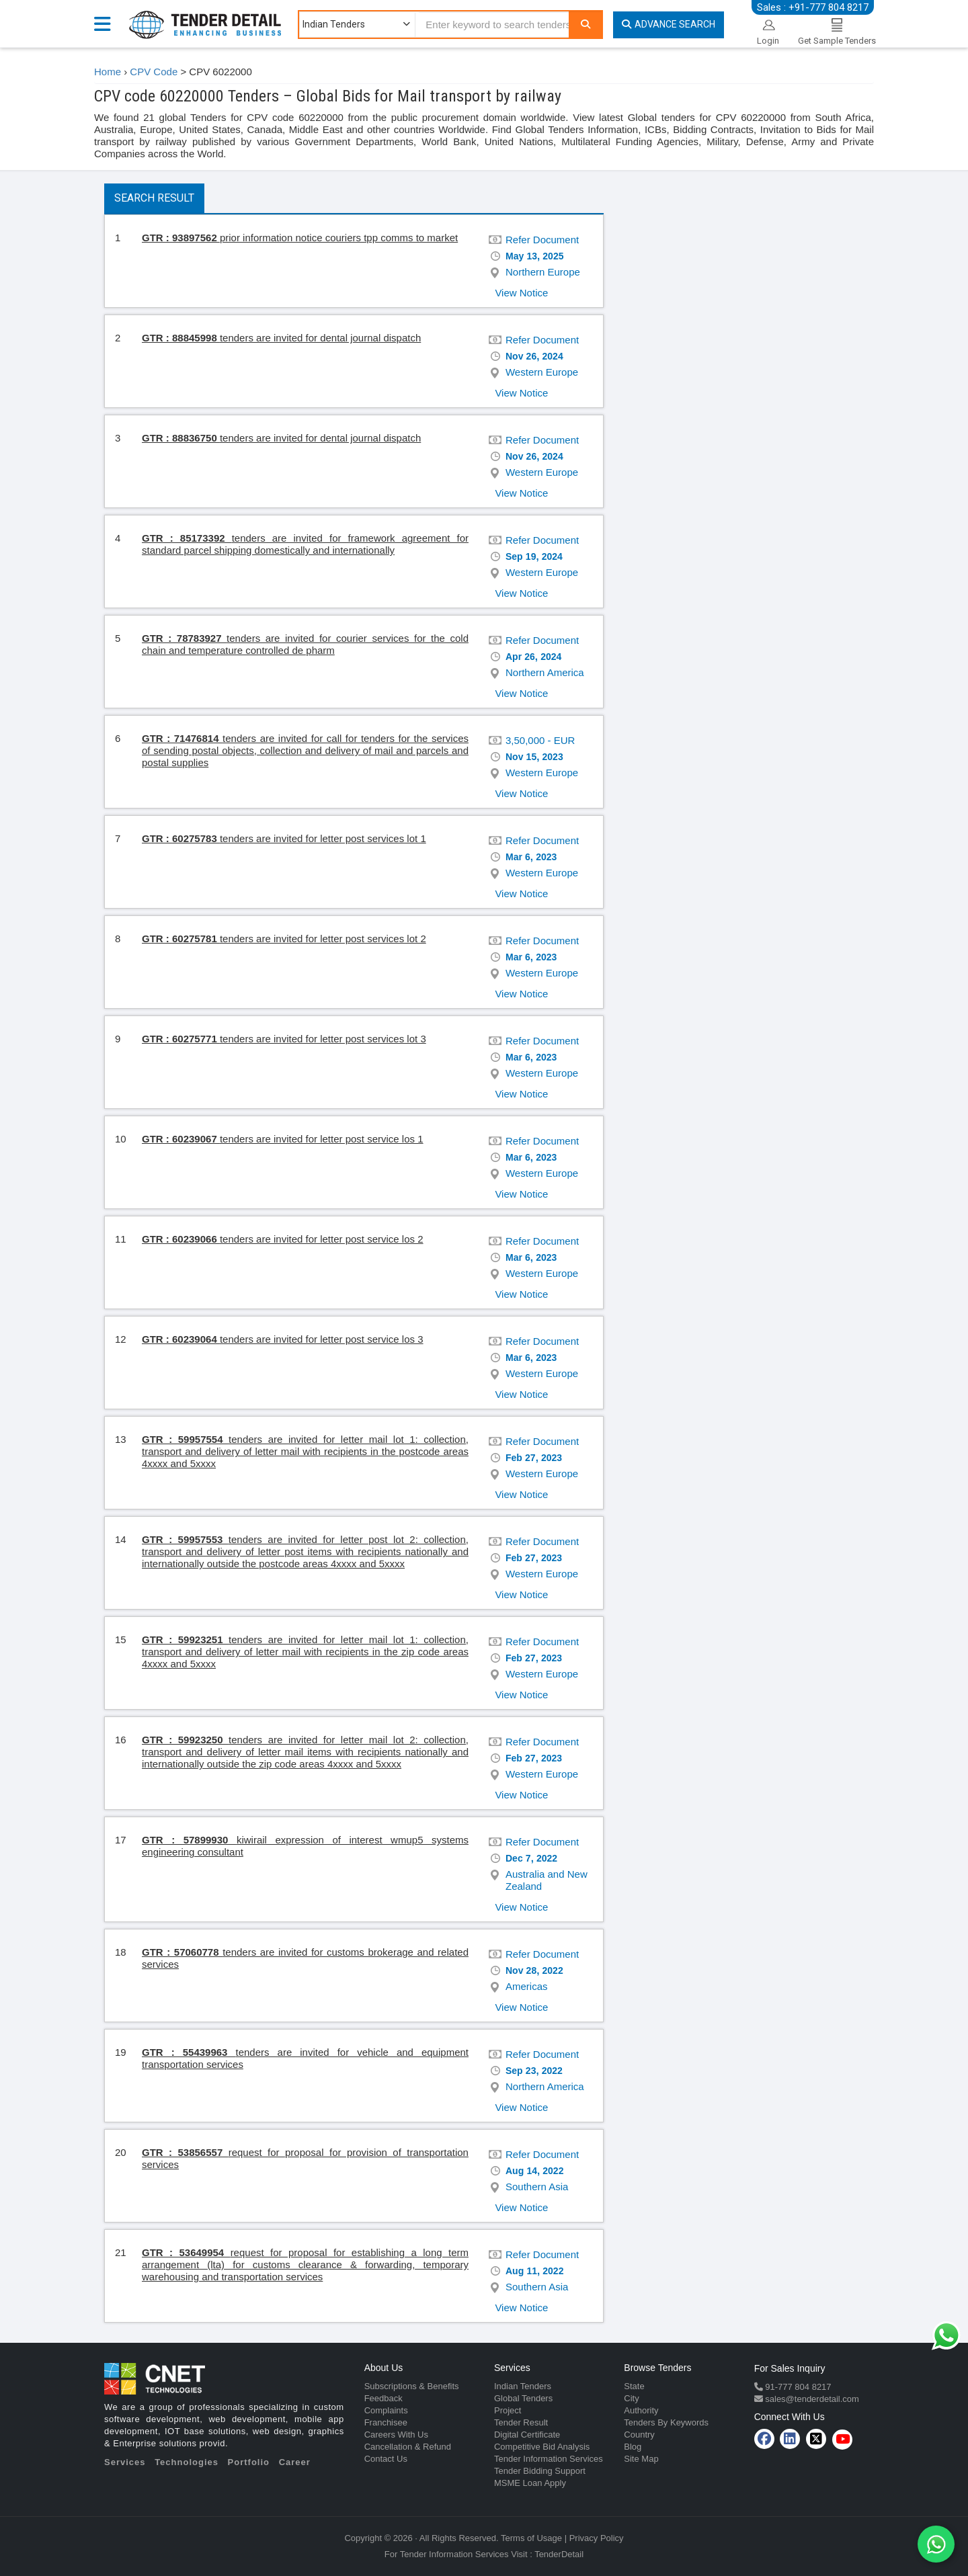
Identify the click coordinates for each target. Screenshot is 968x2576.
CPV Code (153, 71)
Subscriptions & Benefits (411, 2386)
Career (295, 2462)
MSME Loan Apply (530, 2483)
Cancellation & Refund (407, 2447)
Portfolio (249, 2462)
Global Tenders (523, 2398)
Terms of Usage (531, 2538)
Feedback (383, 2398)
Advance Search (668, 24)
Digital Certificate (527, 2434)
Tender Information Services (548, 2459)
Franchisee (385, 2422)
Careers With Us (396, 2434)
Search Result (154, 198)
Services (125, 2462)
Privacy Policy (596, 2538)
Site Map (641, 2459)
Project (507, 2410)
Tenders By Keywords (666, 2422)
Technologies (186, 2462)
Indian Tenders (522, 2386)
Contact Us (385, 2459)
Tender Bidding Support (540, 2471)
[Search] (585, 24)
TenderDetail (558, 2554)
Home (107, 71)
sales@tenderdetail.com (811, 2399)
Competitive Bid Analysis (542, 2447)
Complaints (386, 2410)
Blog (632, 2447)
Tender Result (521, 2422)
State (634, 2386)
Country (639, 2434)
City (631, 2398)
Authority (641, 2410)
